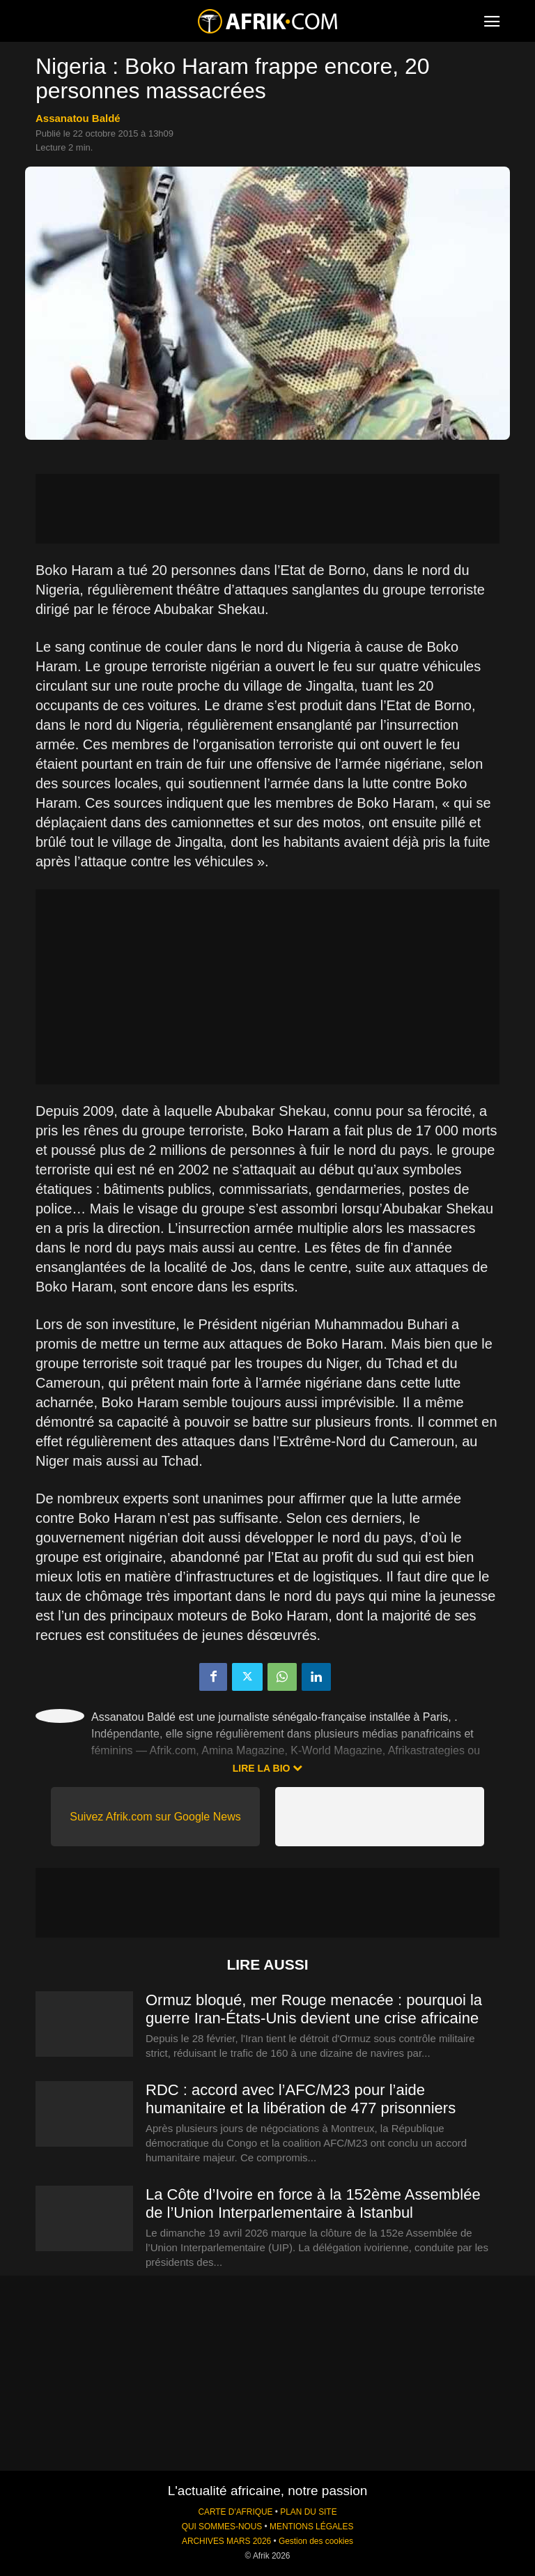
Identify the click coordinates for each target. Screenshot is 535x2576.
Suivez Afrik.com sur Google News (155, 1817)
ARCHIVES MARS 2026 (226, 2541)
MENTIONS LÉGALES (311, 2526)
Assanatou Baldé (78, 118)
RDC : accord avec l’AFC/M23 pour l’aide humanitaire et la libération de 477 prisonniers (301, 2099)
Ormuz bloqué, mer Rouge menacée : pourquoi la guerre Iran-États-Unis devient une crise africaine (314, 2009)
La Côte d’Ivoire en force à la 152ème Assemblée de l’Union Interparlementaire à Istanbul (313, 2203)
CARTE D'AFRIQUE (235, 2512)
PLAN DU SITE (308, 2512)
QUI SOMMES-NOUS (222, 2526)
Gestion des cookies (316, 2541)
